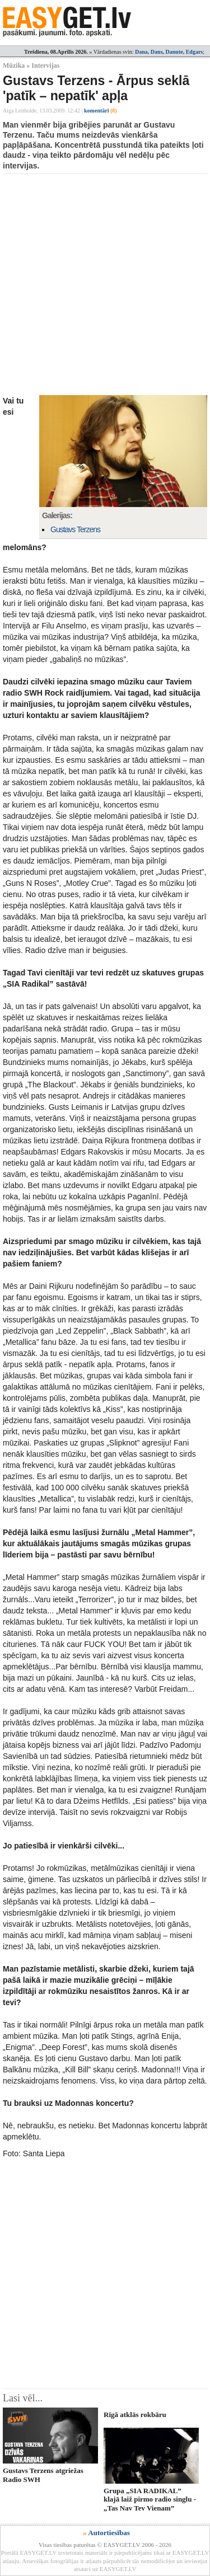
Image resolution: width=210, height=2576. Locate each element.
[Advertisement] (105, 285)
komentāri (100, 110)
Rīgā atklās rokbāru (135, 2414)
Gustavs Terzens (75, 529)
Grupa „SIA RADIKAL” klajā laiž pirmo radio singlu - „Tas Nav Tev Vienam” (150, 2499)
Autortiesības (108, 2532)
